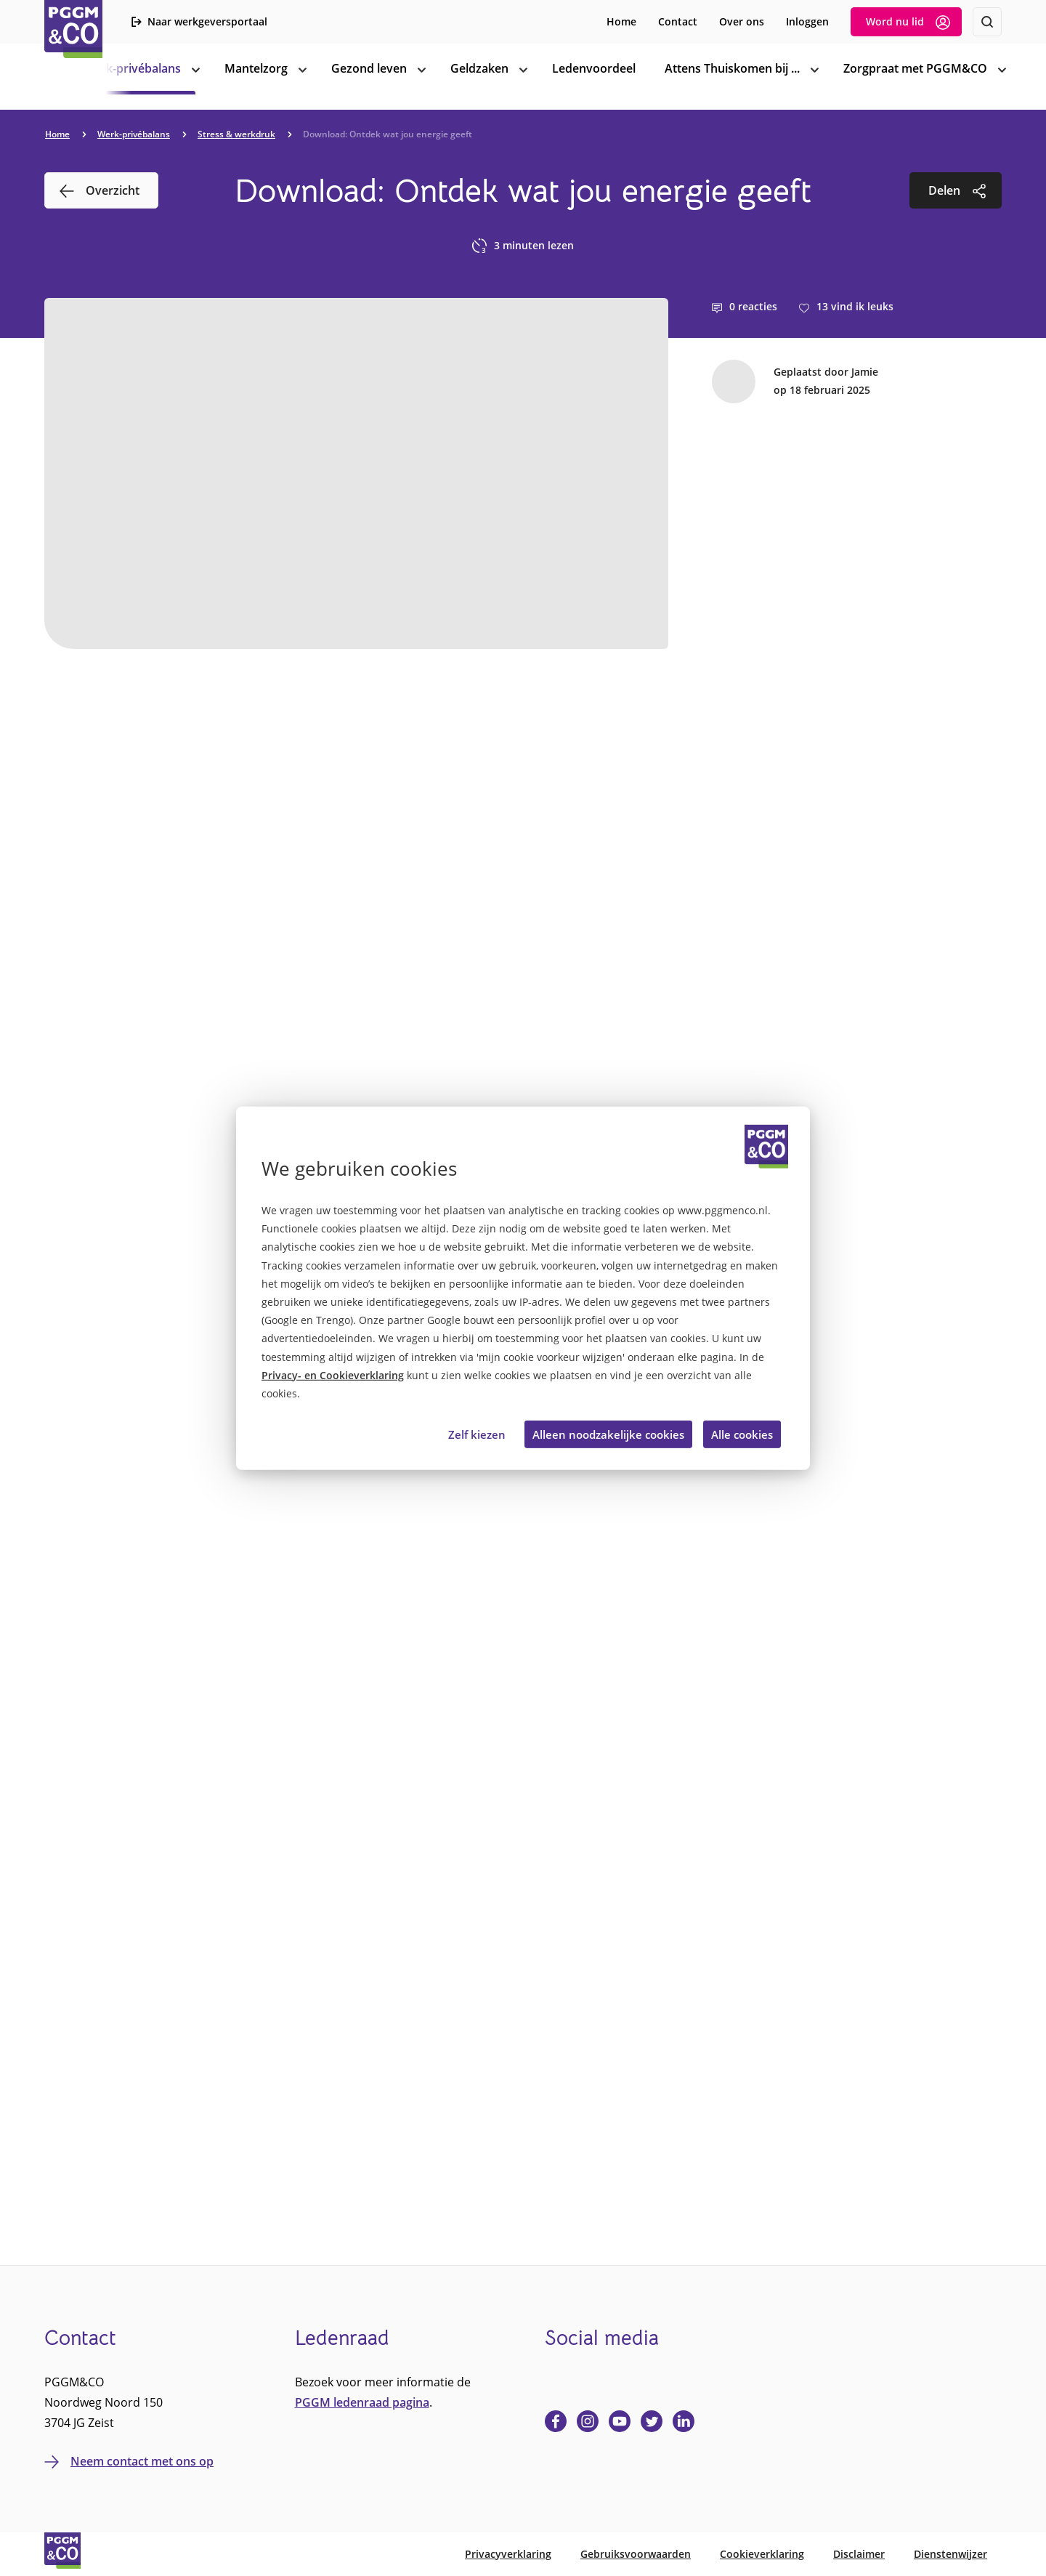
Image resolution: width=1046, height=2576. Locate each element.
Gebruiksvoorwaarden (635, 2554)
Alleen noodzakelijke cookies (608, 1433)
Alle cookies (742, 1433)
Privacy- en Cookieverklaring (333, 1375)
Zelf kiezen (477, 1433)
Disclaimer (859, 2554)
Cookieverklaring (762, 2554)
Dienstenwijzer (950, 2554)
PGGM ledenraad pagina (362, 2402)
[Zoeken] (987, 21)
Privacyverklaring (508, 2554)
